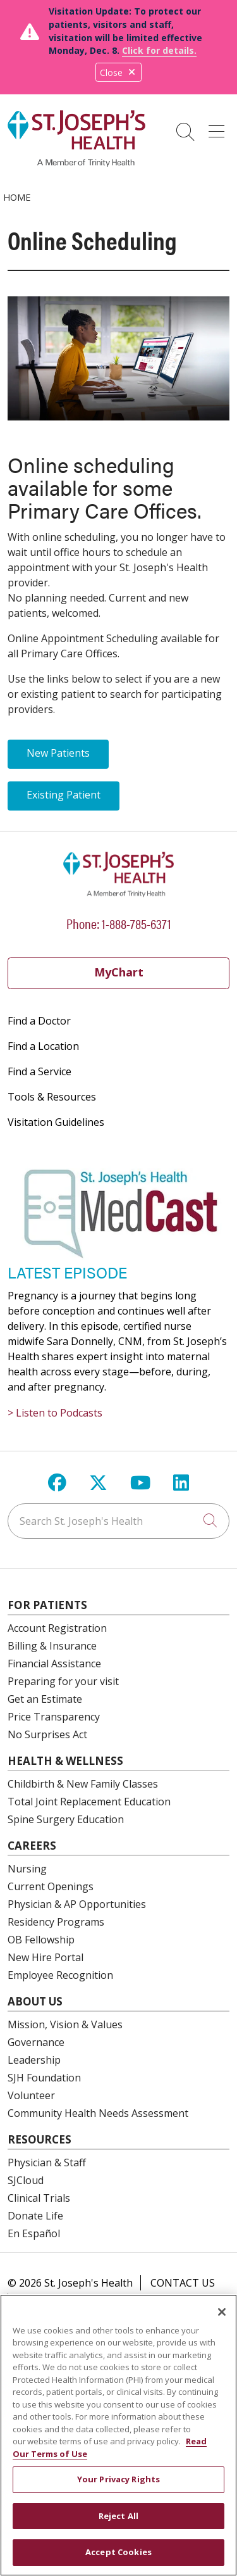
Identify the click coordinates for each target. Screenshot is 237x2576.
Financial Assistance (54, 1663)
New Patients (58, 753)
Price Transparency (54, 1717)
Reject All (118, 2524)
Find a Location (43, 1046)
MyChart (118, 972)
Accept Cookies (118, 2560)
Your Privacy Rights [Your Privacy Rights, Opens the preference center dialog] (118, 2487)
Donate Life (35, 2216)
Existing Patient (63, 795)
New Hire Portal (45, 1957)
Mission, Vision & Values (65, 2024)
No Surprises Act (47, 1734)
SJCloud (26, 2180)
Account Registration (57, 1628)
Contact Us (182, 2283)
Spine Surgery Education (66, 1819)
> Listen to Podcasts (55, 1413)
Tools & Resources (52, 1097)
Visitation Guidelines (56, 1122)
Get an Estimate (45, 1699)
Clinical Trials (39, 2198)
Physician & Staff (47, 2162)
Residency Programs (56, 1922)
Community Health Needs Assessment (98, 2113)
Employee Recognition (60, 1975)
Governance (36, 2042)
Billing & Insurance (52, 1646)
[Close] (222, 2319)
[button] (219, 127)
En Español (34, 2233)
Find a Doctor (39, 1021)
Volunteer (31, 2095)
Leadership (34, 2060)
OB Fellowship (41, 1940)
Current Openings (51, 1886)
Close (118, 72)
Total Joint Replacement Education (89, 1802)
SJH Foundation (44, 2078)
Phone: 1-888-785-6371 (118, 923)
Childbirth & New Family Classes (83, 1784)
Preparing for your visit (63, 1681)
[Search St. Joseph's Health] (118, 1521)
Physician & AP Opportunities (77, 1904)
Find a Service (39, 1071)
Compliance (50, 2301)
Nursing (27, 1869)
